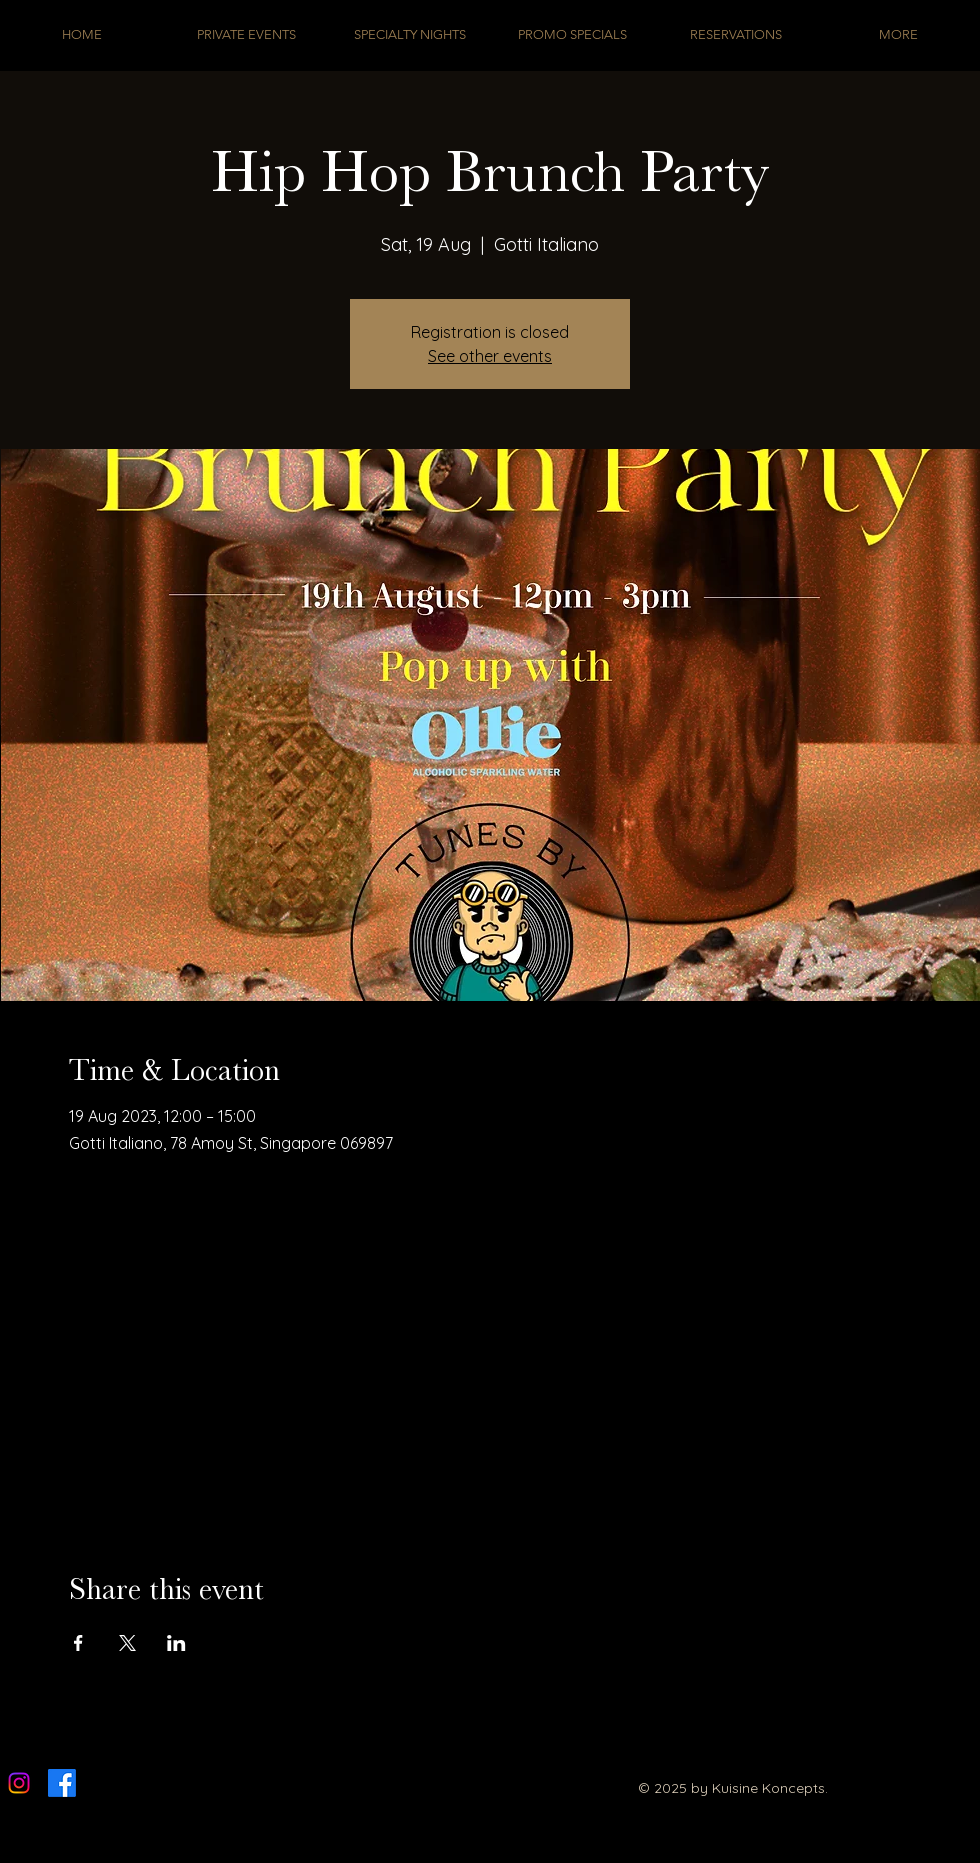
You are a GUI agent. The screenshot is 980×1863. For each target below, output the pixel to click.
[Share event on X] (127, 1643)
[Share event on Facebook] (78, 1643)
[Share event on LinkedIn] (176, 1643)
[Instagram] (19, 1783)
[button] (572, 34)
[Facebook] (62, 1783)
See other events (490, 356)
